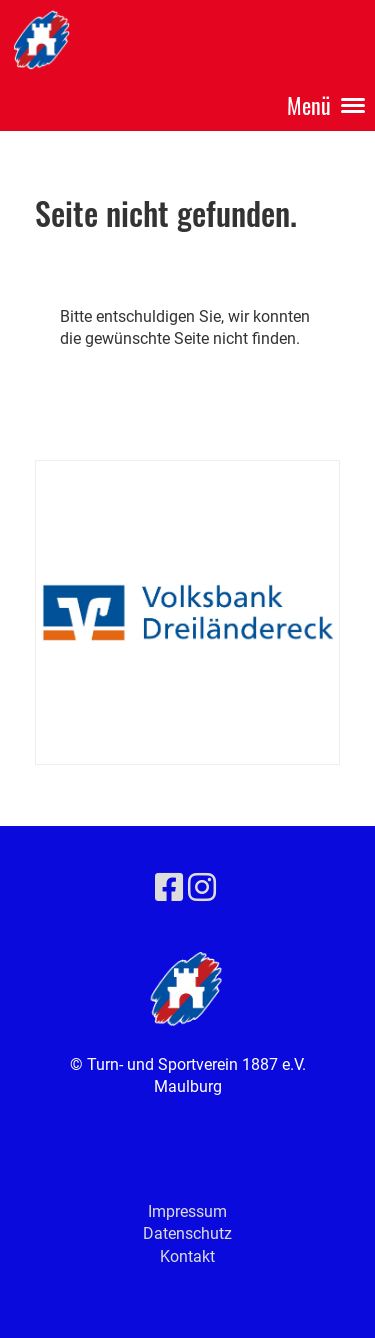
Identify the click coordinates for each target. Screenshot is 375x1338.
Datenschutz (187, 1233)
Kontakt (187, 1256)
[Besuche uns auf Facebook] (169, 888)
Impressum (187, 1211)
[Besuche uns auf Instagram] (202, 888)
